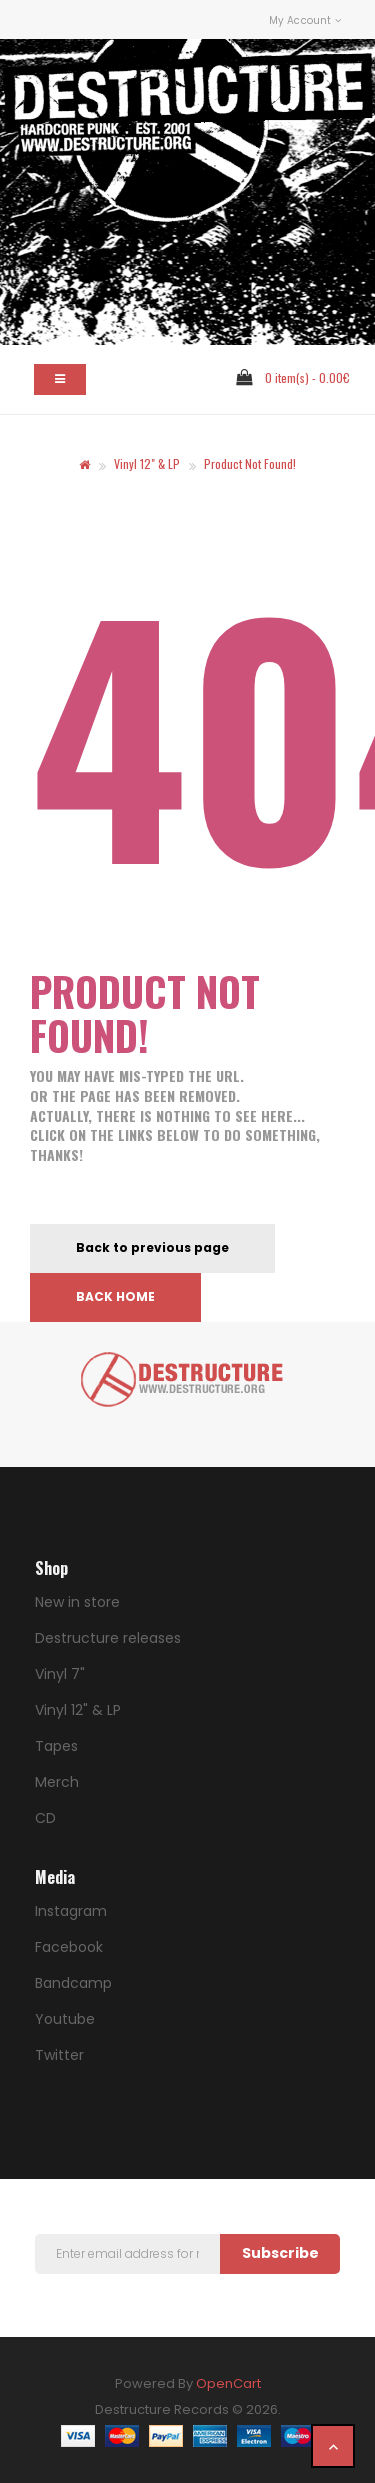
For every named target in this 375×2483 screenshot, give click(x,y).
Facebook (69, 1947)
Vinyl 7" (60, 1674)
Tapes (56, 1746)
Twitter (59, 2055)
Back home (115, 1296)
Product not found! (250, 463)
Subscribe (280, 2253)
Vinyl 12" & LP (147, 463)
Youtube (65, 2019)
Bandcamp (73, 1983)
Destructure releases (108, 1638)
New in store (77, 1602)
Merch (57, 1782)
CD (45, 1818)
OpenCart (228, 2383)
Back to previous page (152, 1247)
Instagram (71, 1911)
